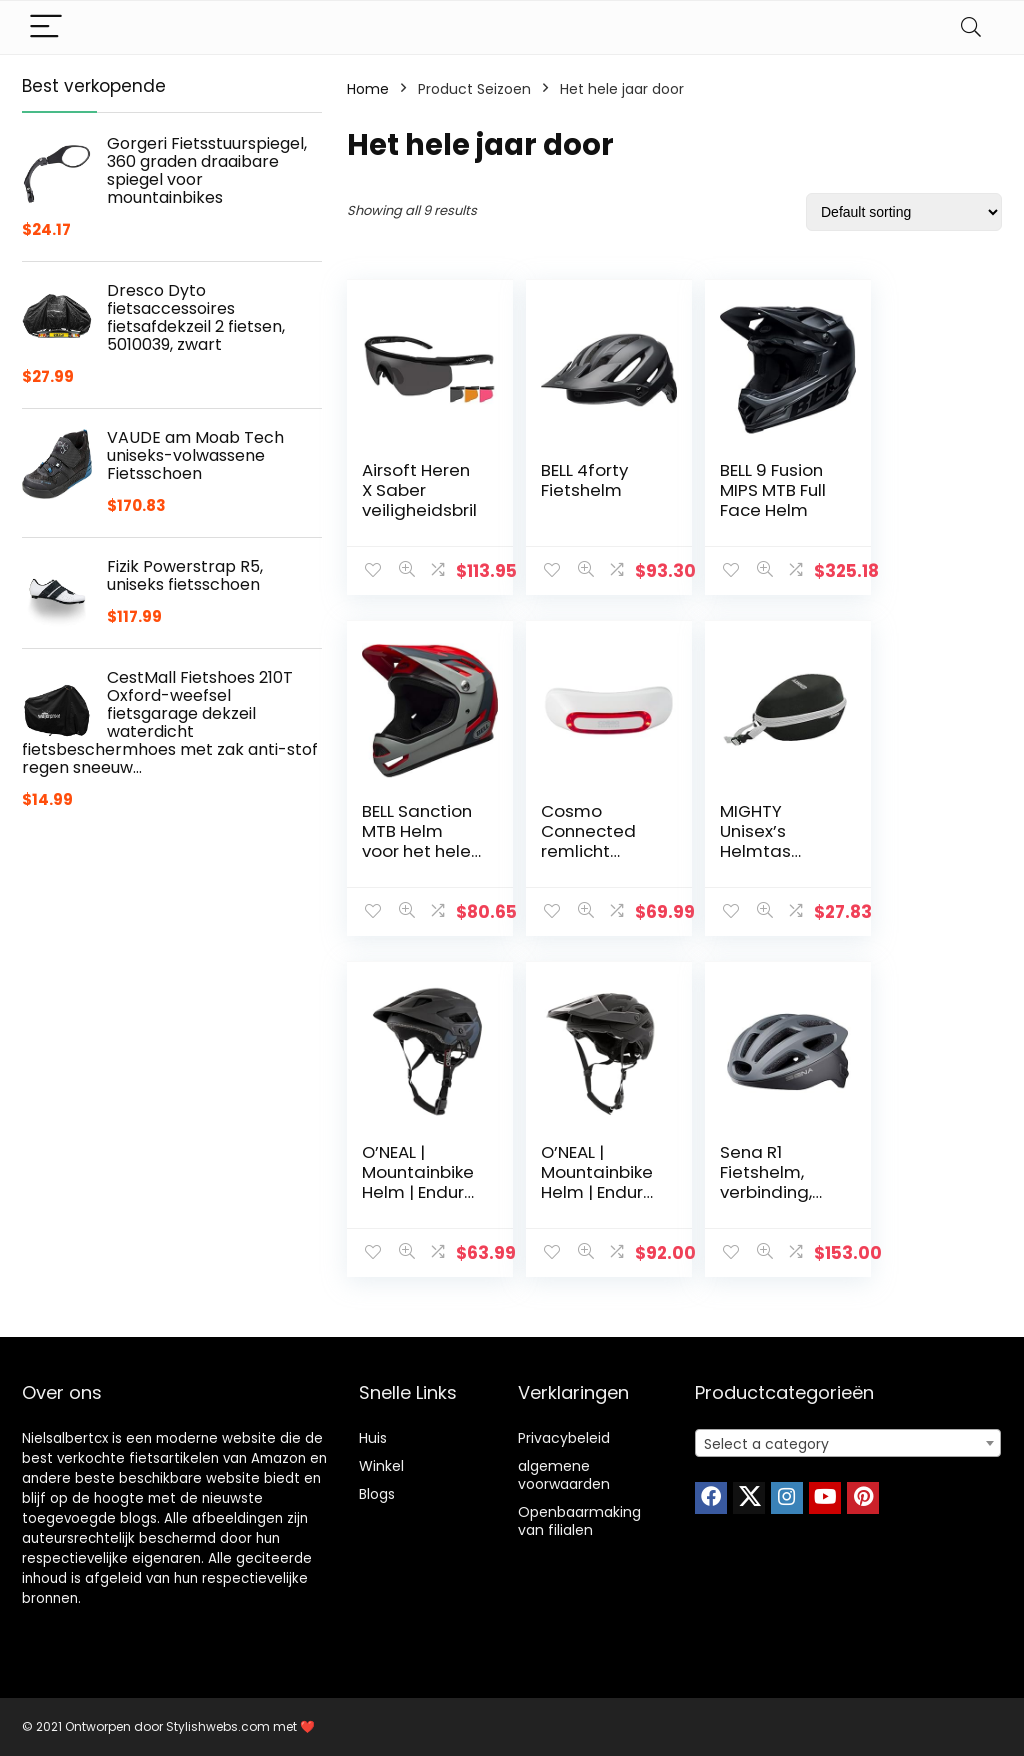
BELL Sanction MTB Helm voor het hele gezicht (914, 510)
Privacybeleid (564, 1438)
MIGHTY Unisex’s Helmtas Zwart (564, 841)
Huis (373, 1438)
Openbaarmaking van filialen (579, 1521)
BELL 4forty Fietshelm (572, 480)
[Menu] (46, 27)
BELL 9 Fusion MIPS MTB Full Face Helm (749, 490)
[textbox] (848, 1444)
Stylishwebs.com (219, 1726)
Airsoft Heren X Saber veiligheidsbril (416, 500)
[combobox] (848, 1443)
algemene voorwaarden (564, 1475)
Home (368, 89)
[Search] (971, 27)
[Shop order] (904, 212)
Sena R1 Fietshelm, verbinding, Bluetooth (408, 1182)
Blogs (377, 1494)
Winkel (381, 1466)
